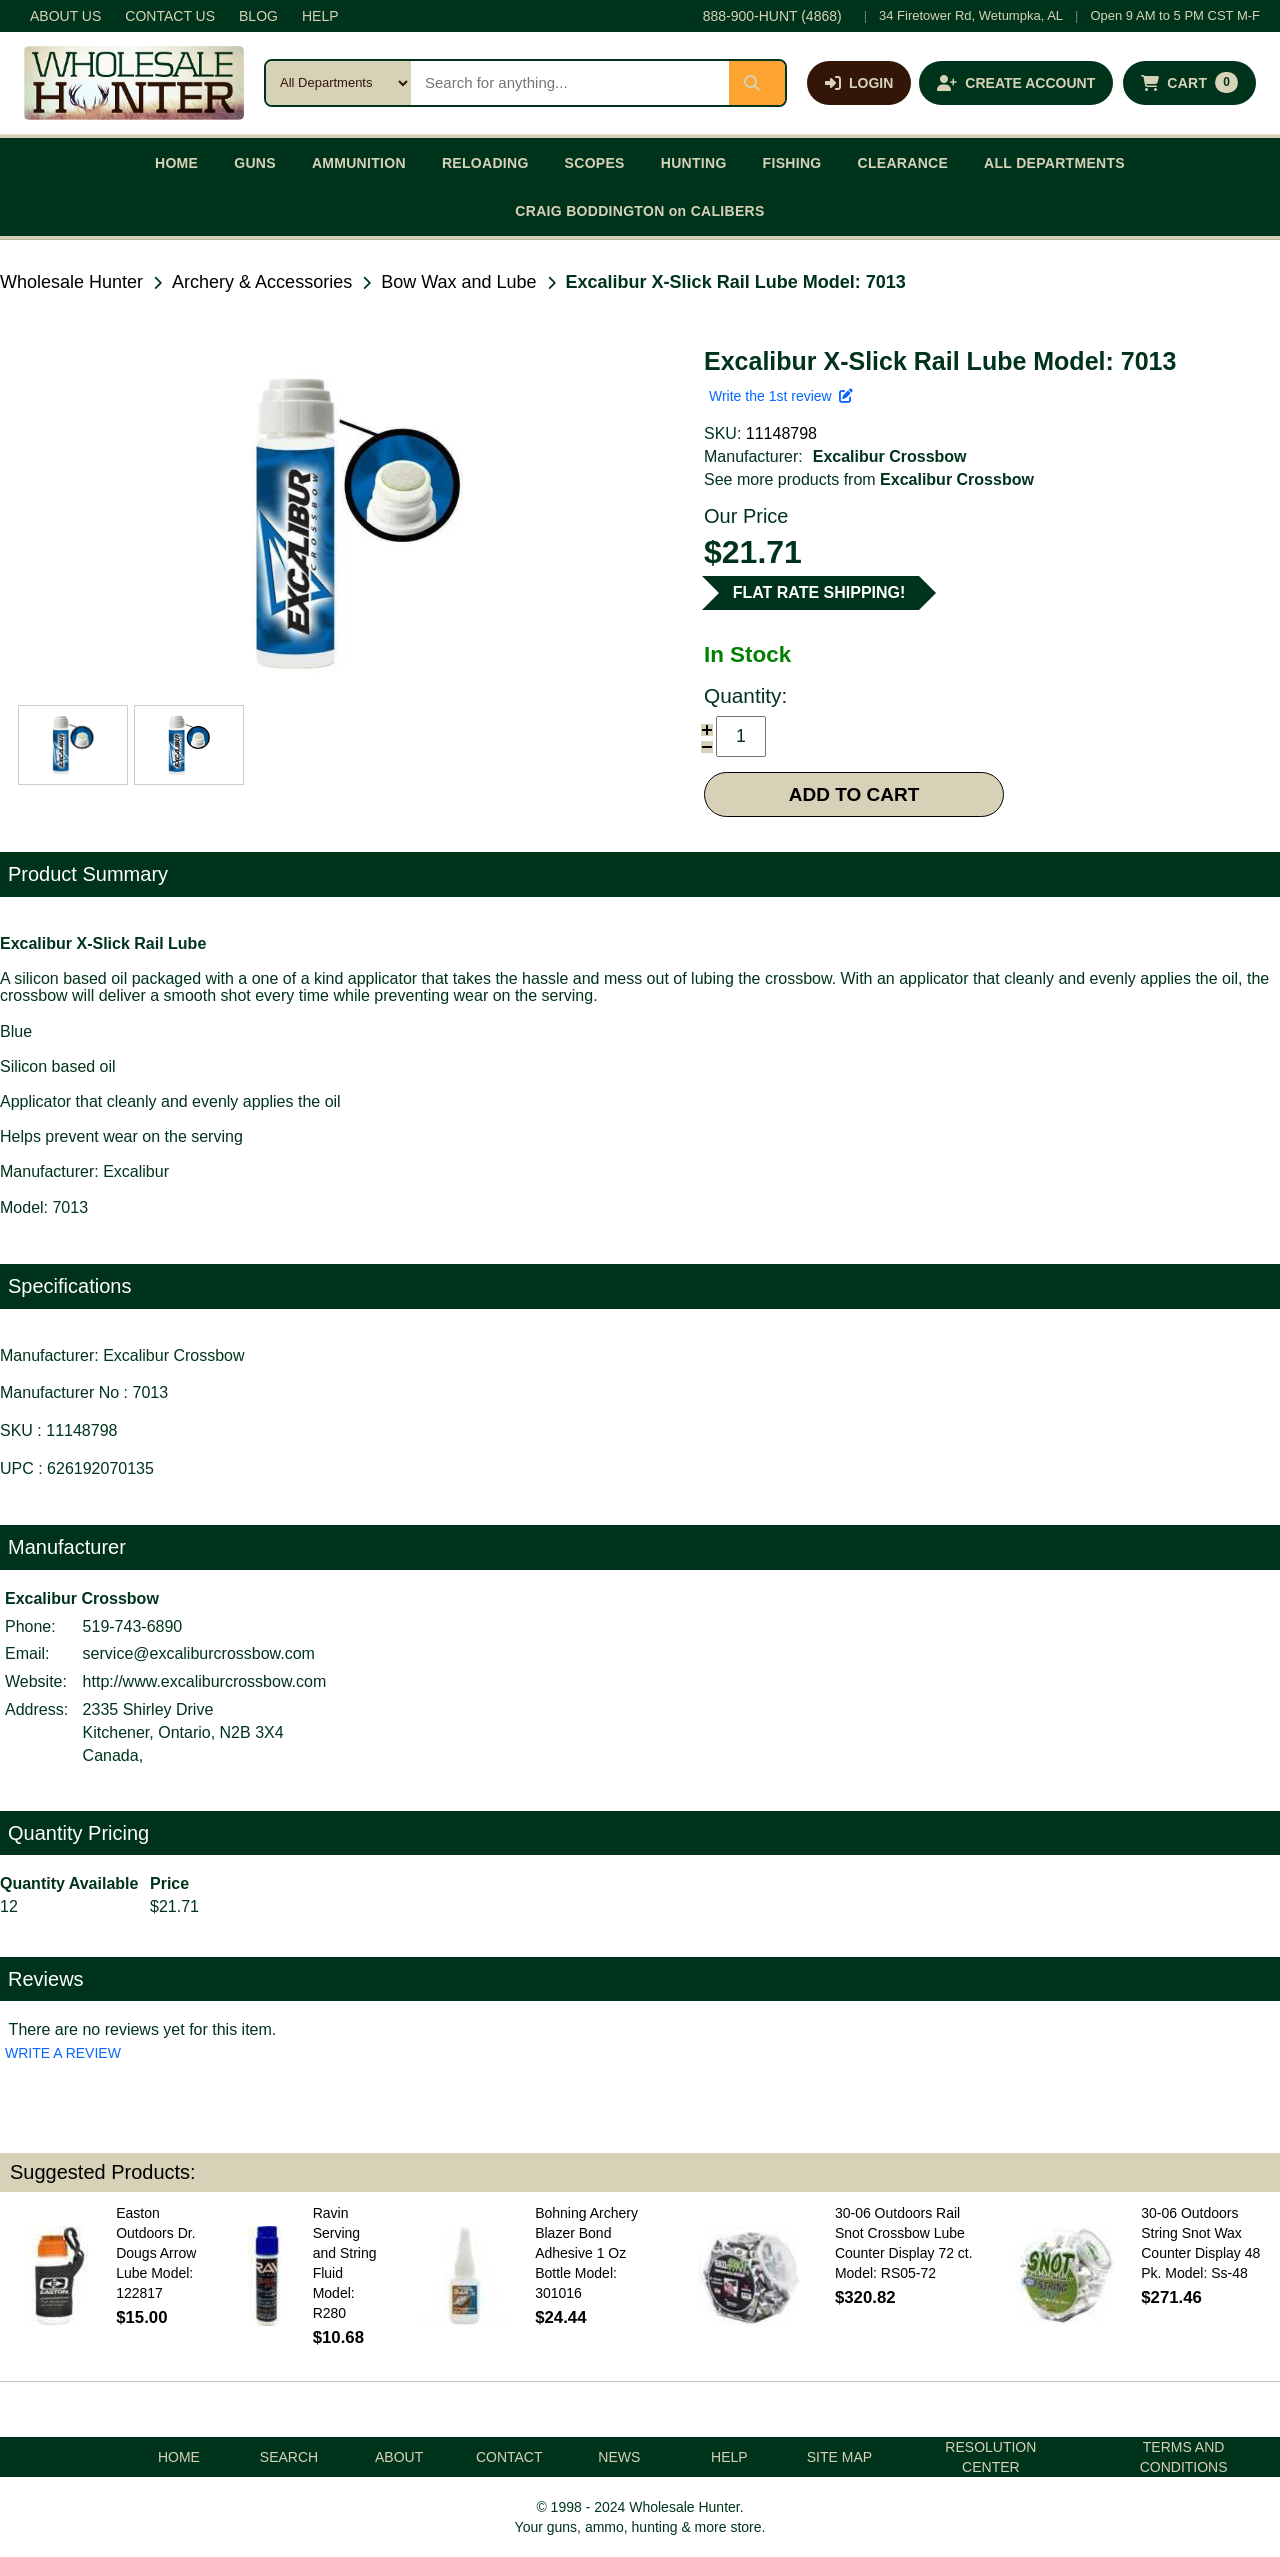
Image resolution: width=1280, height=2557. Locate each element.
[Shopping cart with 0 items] (1189, 83)
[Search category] (338, 83)
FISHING (792, 163)
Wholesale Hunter (71, 282)
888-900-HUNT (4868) (772, 16)
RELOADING (485, 163)
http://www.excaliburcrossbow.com (205, 1681)
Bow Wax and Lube (458, 282)
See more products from (869, 479)
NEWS (619, 2457)
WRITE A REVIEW (63, 2053)
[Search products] (570, 83)
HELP (320, 16)
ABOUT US (65, 16)
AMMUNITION (359, 163)
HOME (176, 163)
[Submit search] (757, 83)
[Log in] (859, 83)
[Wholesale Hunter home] (134, 83)
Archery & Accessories (262, 282)
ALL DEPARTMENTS (1054, 163)
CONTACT (509, 2457)
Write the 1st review (781, 396)
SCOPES (595, 163)
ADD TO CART (854, 794)
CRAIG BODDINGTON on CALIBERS (639, 211)
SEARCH (289, 2457)
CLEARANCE (903, 163)
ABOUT (399, 2457)
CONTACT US (170, 16)
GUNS (255, 163)
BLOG (258, 16)
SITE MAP (839, 2457)
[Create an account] (1016, 83)
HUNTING (694, 163)
